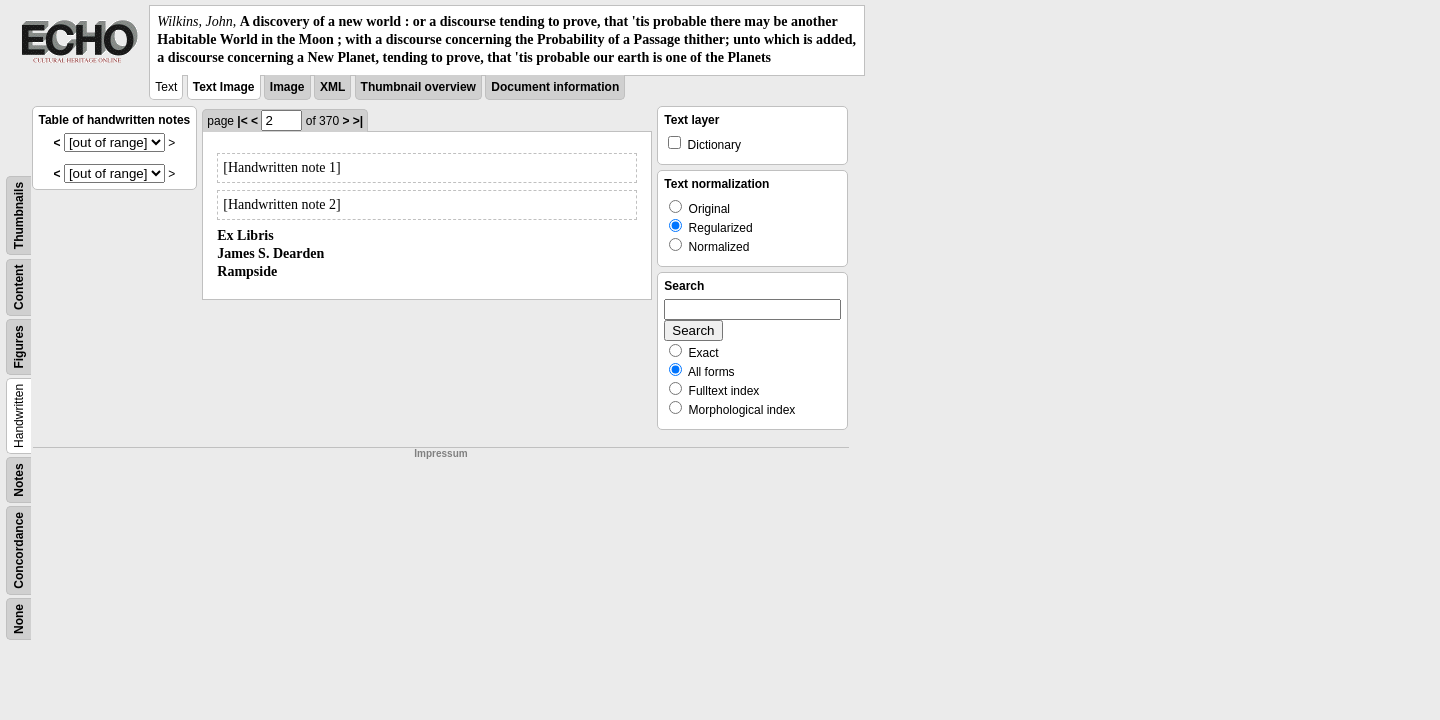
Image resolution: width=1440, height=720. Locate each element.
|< (242, 121)
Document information (555, 87)
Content (19, 286)
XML (332, 87)
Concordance (19, 550)
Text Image (224, 87)
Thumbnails (19, 214)
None (19, 619)
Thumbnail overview (418, 87)
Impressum (440, 453)
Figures (19, 346)
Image (287, 87)
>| (358, 121)
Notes (19, 479)
